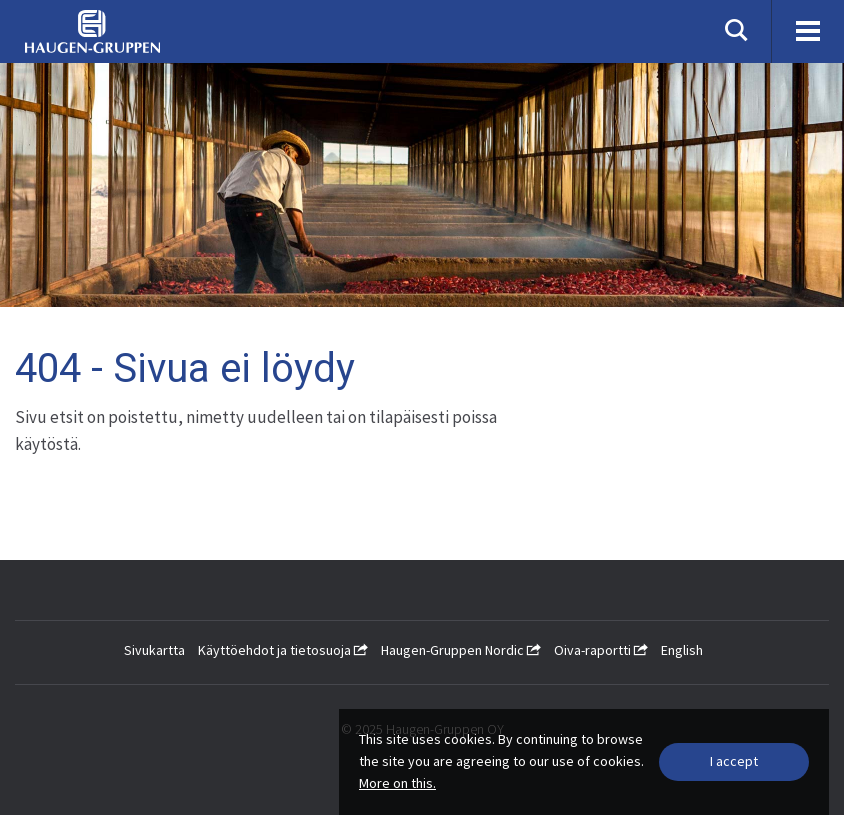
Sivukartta (154, 650)
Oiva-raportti (601, 650)
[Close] (734, 762)
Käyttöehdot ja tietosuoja (283, 650)
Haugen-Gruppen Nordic (461, 650)
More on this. (397, 783)
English (682, 650)
